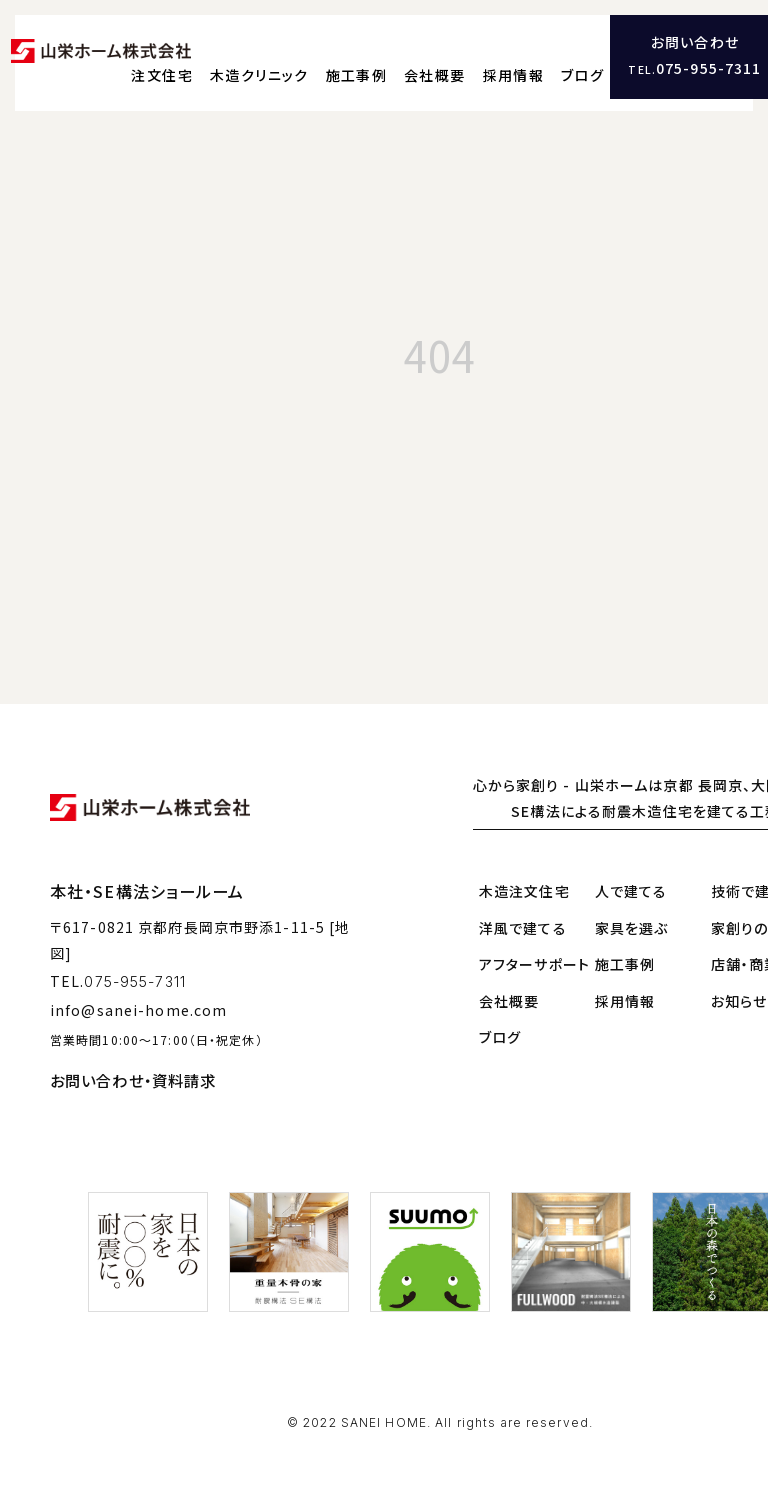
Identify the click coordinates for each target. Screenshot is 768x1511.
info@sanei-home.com (138, 996)
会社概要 (526, 55)
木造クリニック (350, 55)
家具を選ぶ (632, 913)
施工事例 (448, 55)
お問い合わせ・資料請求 (133, 1066)
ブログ (673, 55)
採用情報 (604, 55)
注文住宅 (254, 55)
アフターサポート (534, 950)
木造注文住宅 (524, 877)
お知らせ (739, 986)
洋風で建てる (523, 913)
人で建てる (631, 877)
